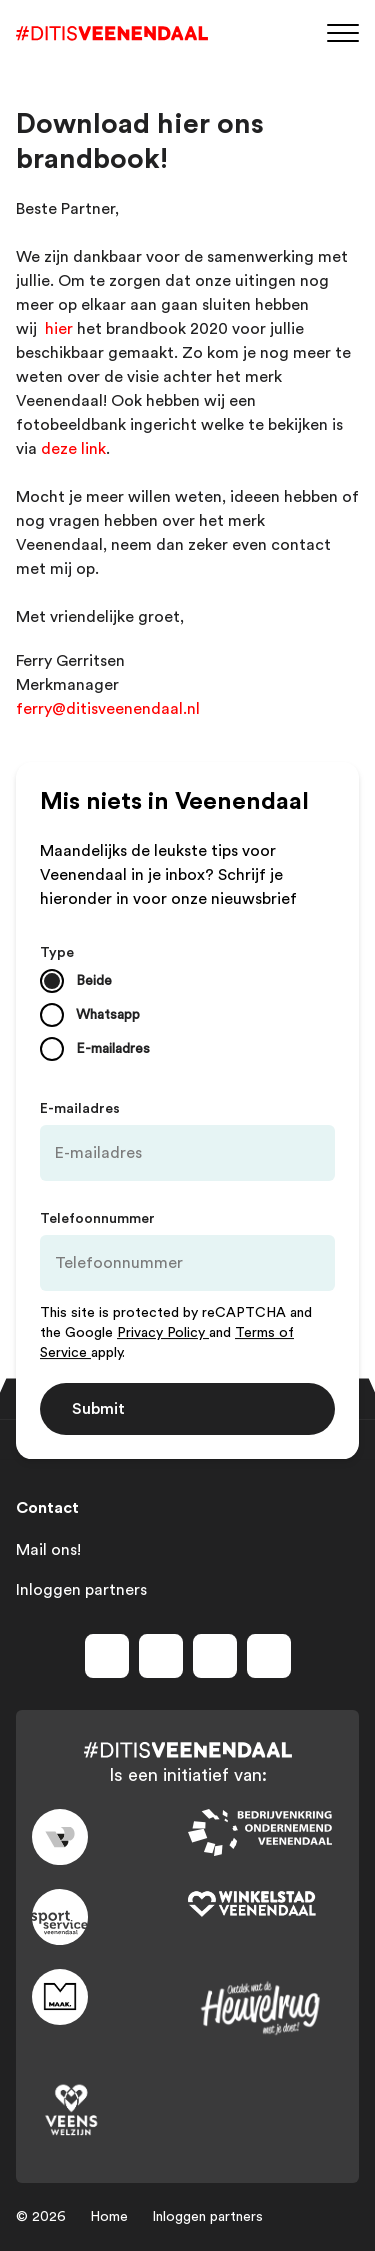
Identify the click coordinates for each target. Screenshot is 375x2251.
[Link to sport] (110, 1917)
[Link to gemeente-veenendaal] (110, 1837)
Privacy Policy (163, 1333)
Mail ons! (48, 1550)
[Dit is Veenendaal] (112, 33)
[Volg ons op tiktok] (269, 1656)
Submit (98, 1409)
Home (109, 2217)
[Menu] (343, 31)
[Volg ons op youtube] (215, 1656)
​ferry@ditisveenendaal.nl (110, 709)
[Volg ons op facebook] (107, 1656)
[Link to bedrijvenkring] (266, 1833)
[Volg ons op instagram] (161, 1656)
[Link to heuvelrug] (266, 2008)
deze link (73, 449)
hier (59, 329)
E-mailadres (80, 1109)
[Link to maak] (110, 1997)
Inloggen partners (81, 1590)
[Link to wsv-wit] (266, 1905)
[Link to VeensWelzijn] (110, 2111)
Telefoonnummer (97, 1219)
